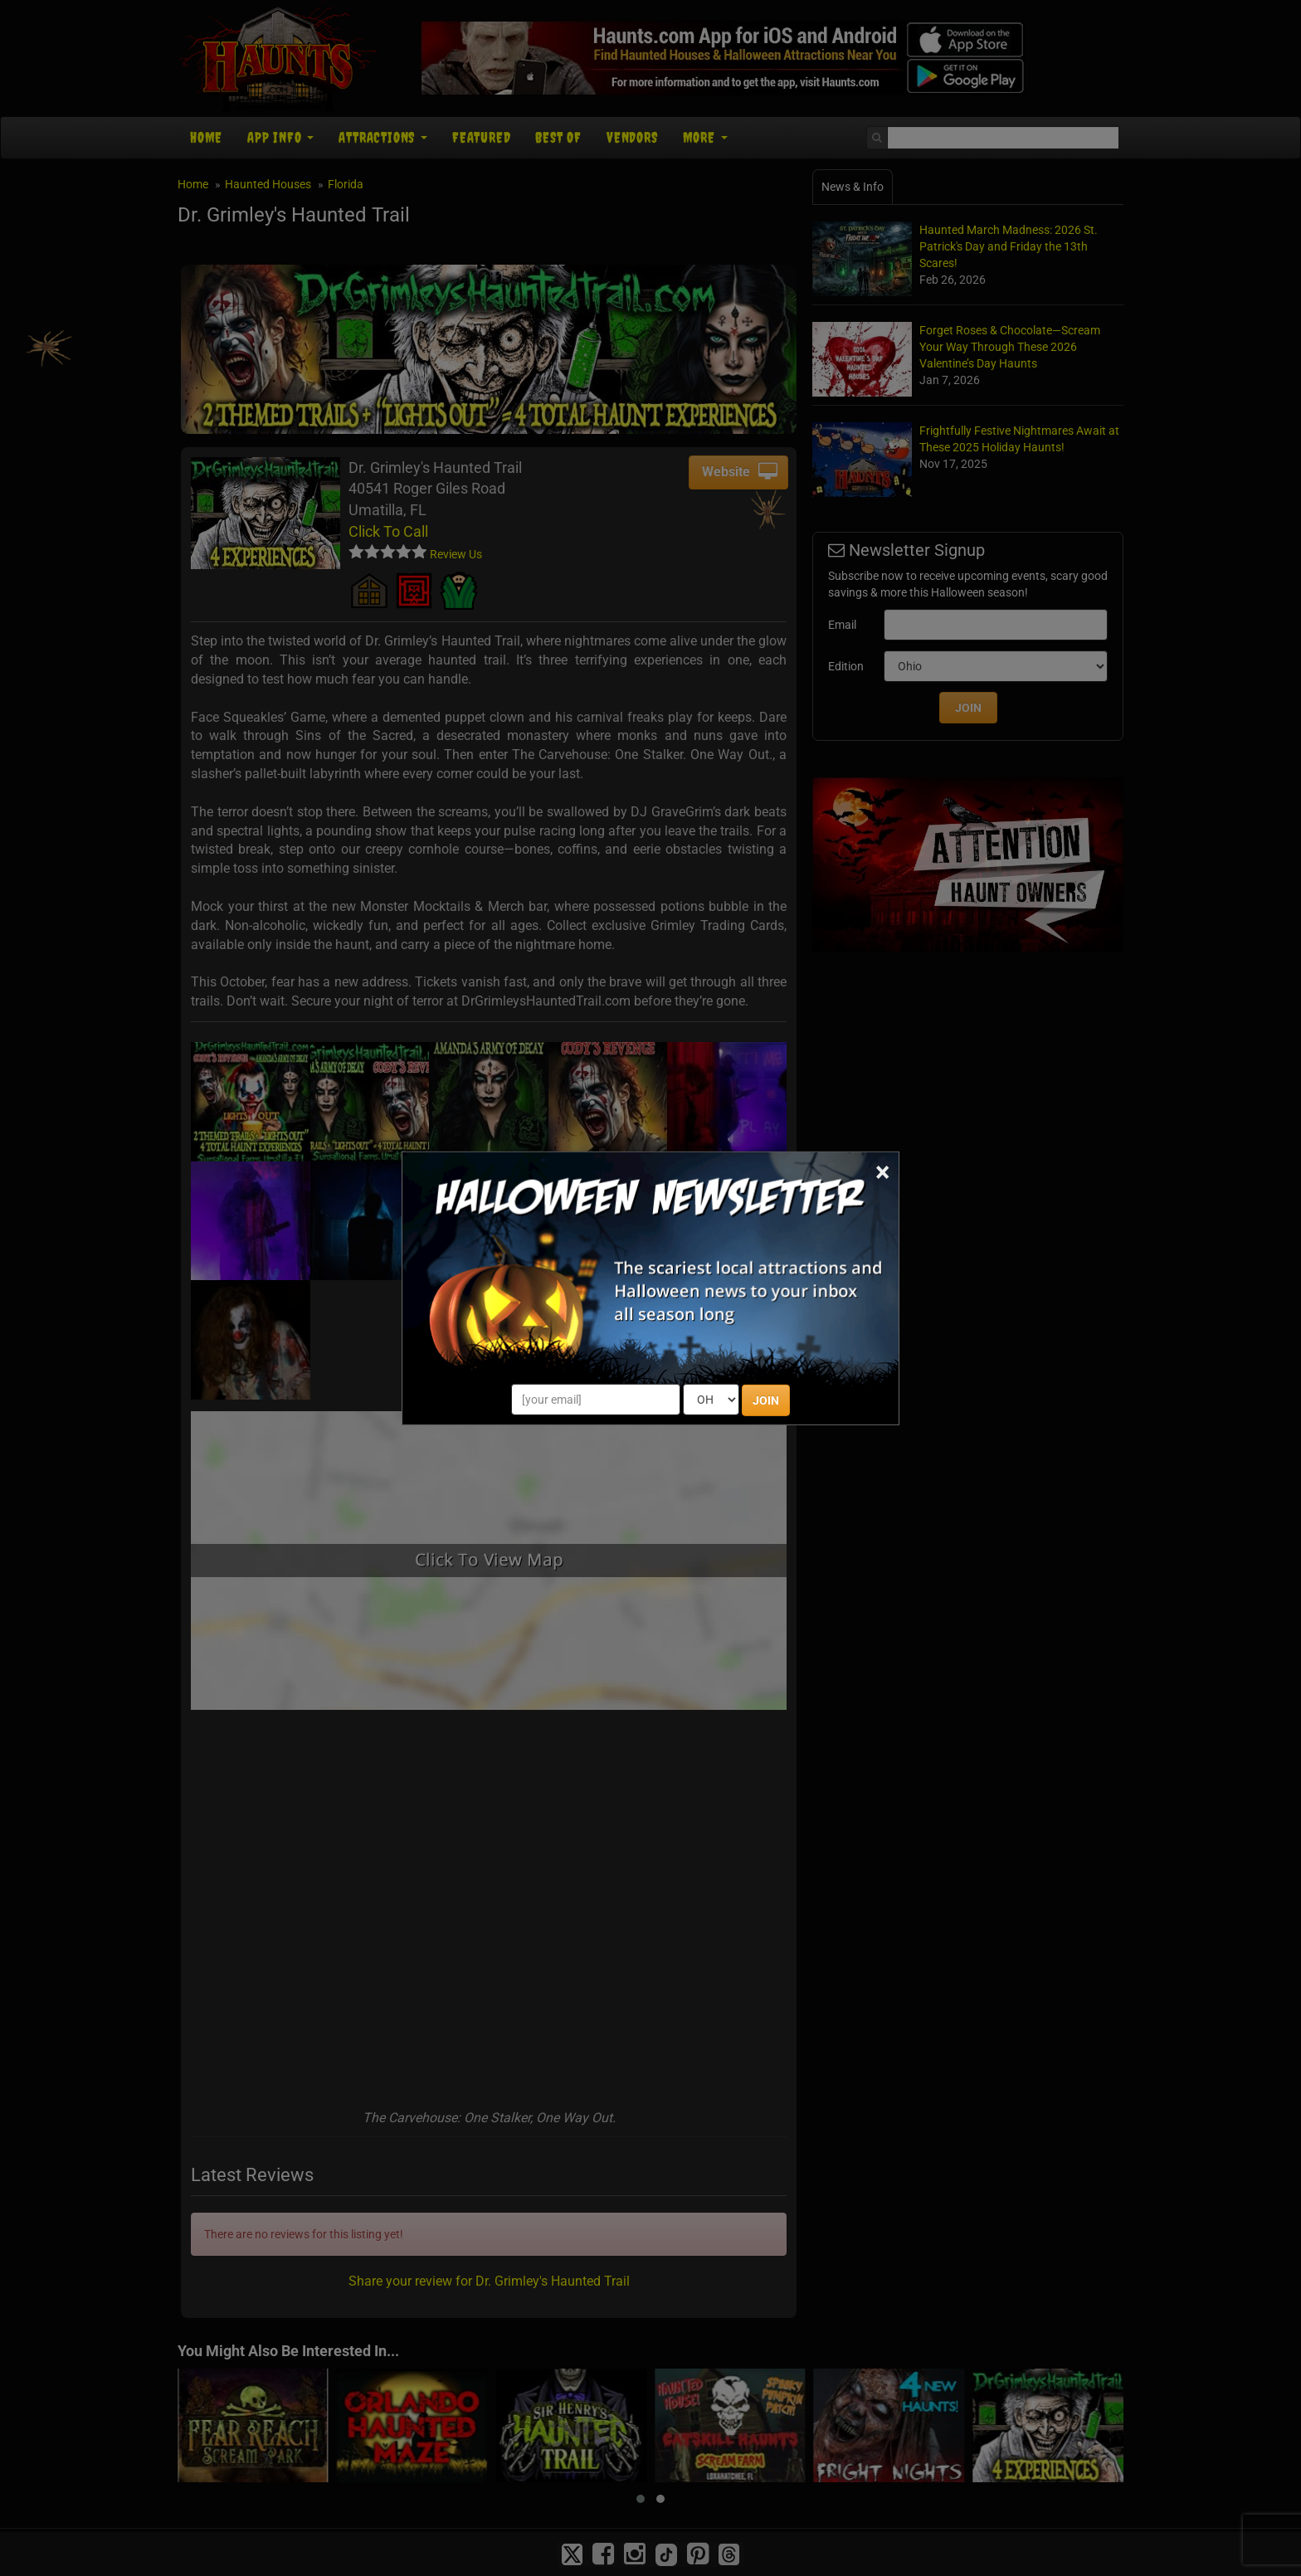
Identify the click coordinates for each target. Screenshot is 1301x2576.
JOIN (766, 1400)
